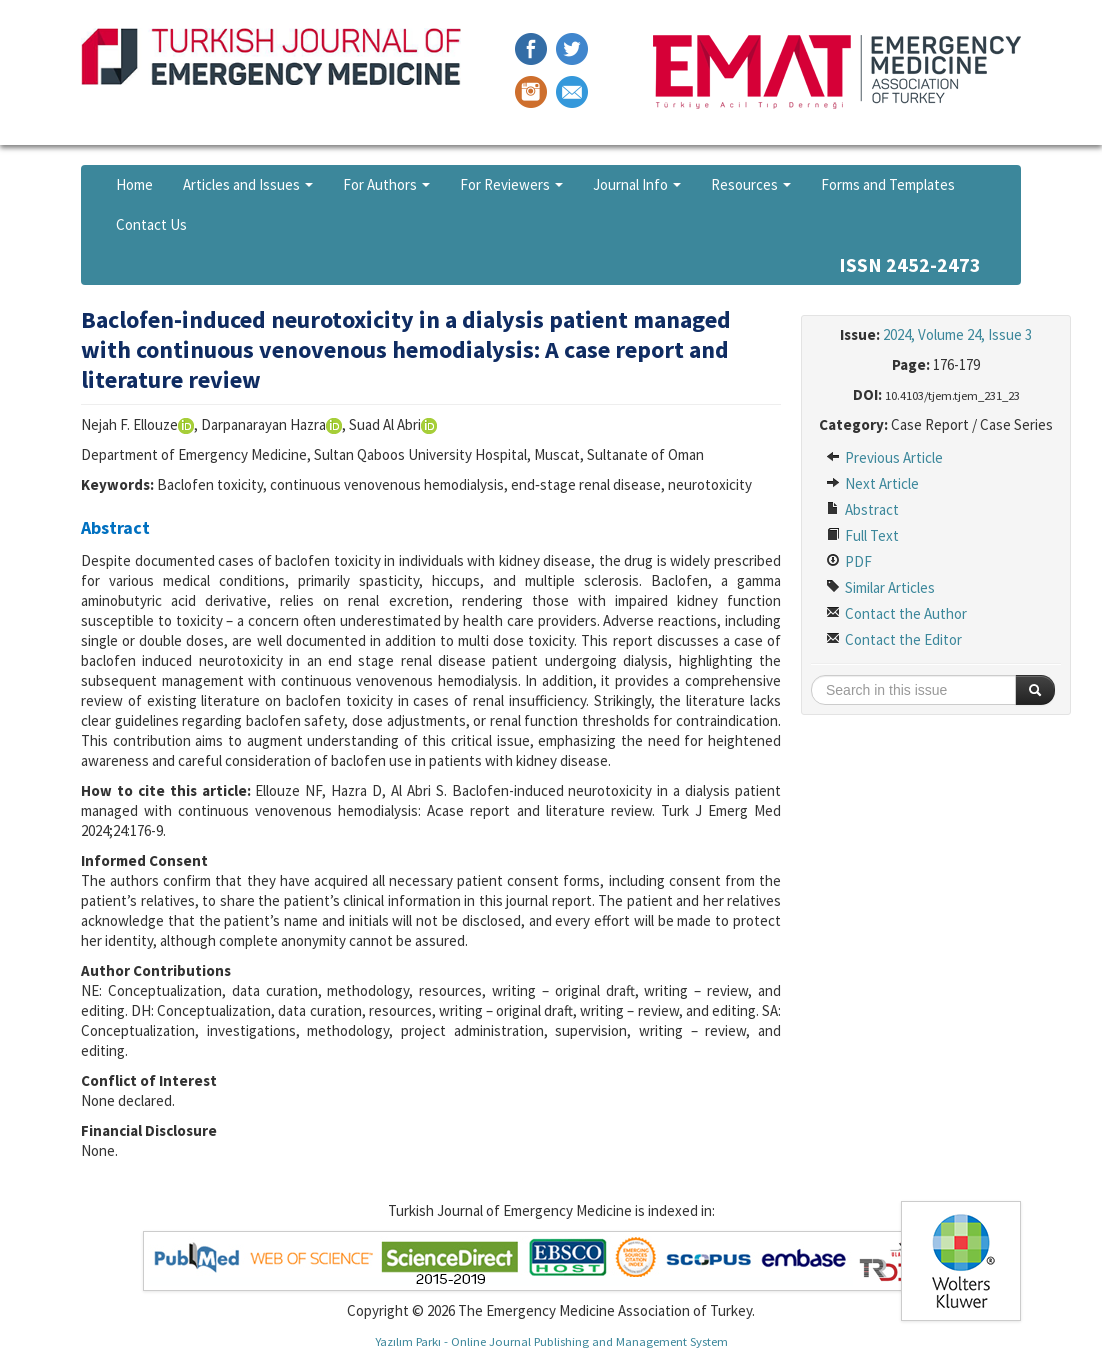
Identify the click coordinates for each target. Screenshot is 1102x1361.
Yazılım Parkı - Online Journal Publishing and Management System (551, 1341)
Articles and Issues (248, 184)
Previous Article (884, 457)
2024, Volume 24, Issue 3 (957, 334)
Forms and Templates (888, 184)
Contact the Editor (894, 639)
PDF (849, 561)
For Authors (386, 184)
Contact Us (151, 224)
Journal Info (637, 184)
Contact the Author (896, 613)
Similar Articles (880, 587)
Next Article (872, 483)
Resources (751, 184)
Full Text (862, 535)
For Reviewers (511, 184)
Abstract (862, 509)
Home (134, 184)
